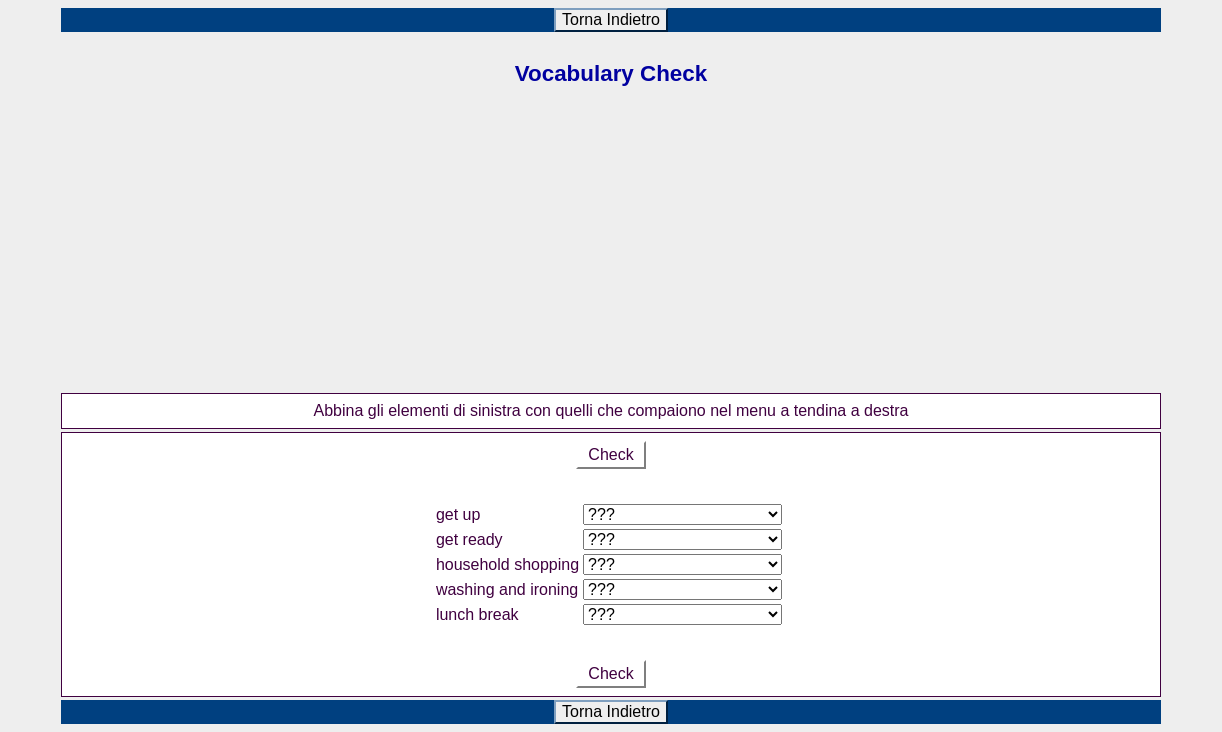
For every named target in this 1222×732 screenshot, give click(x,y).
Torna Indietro (611, 19)
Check (611, 454)
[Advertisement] (611, 253)
